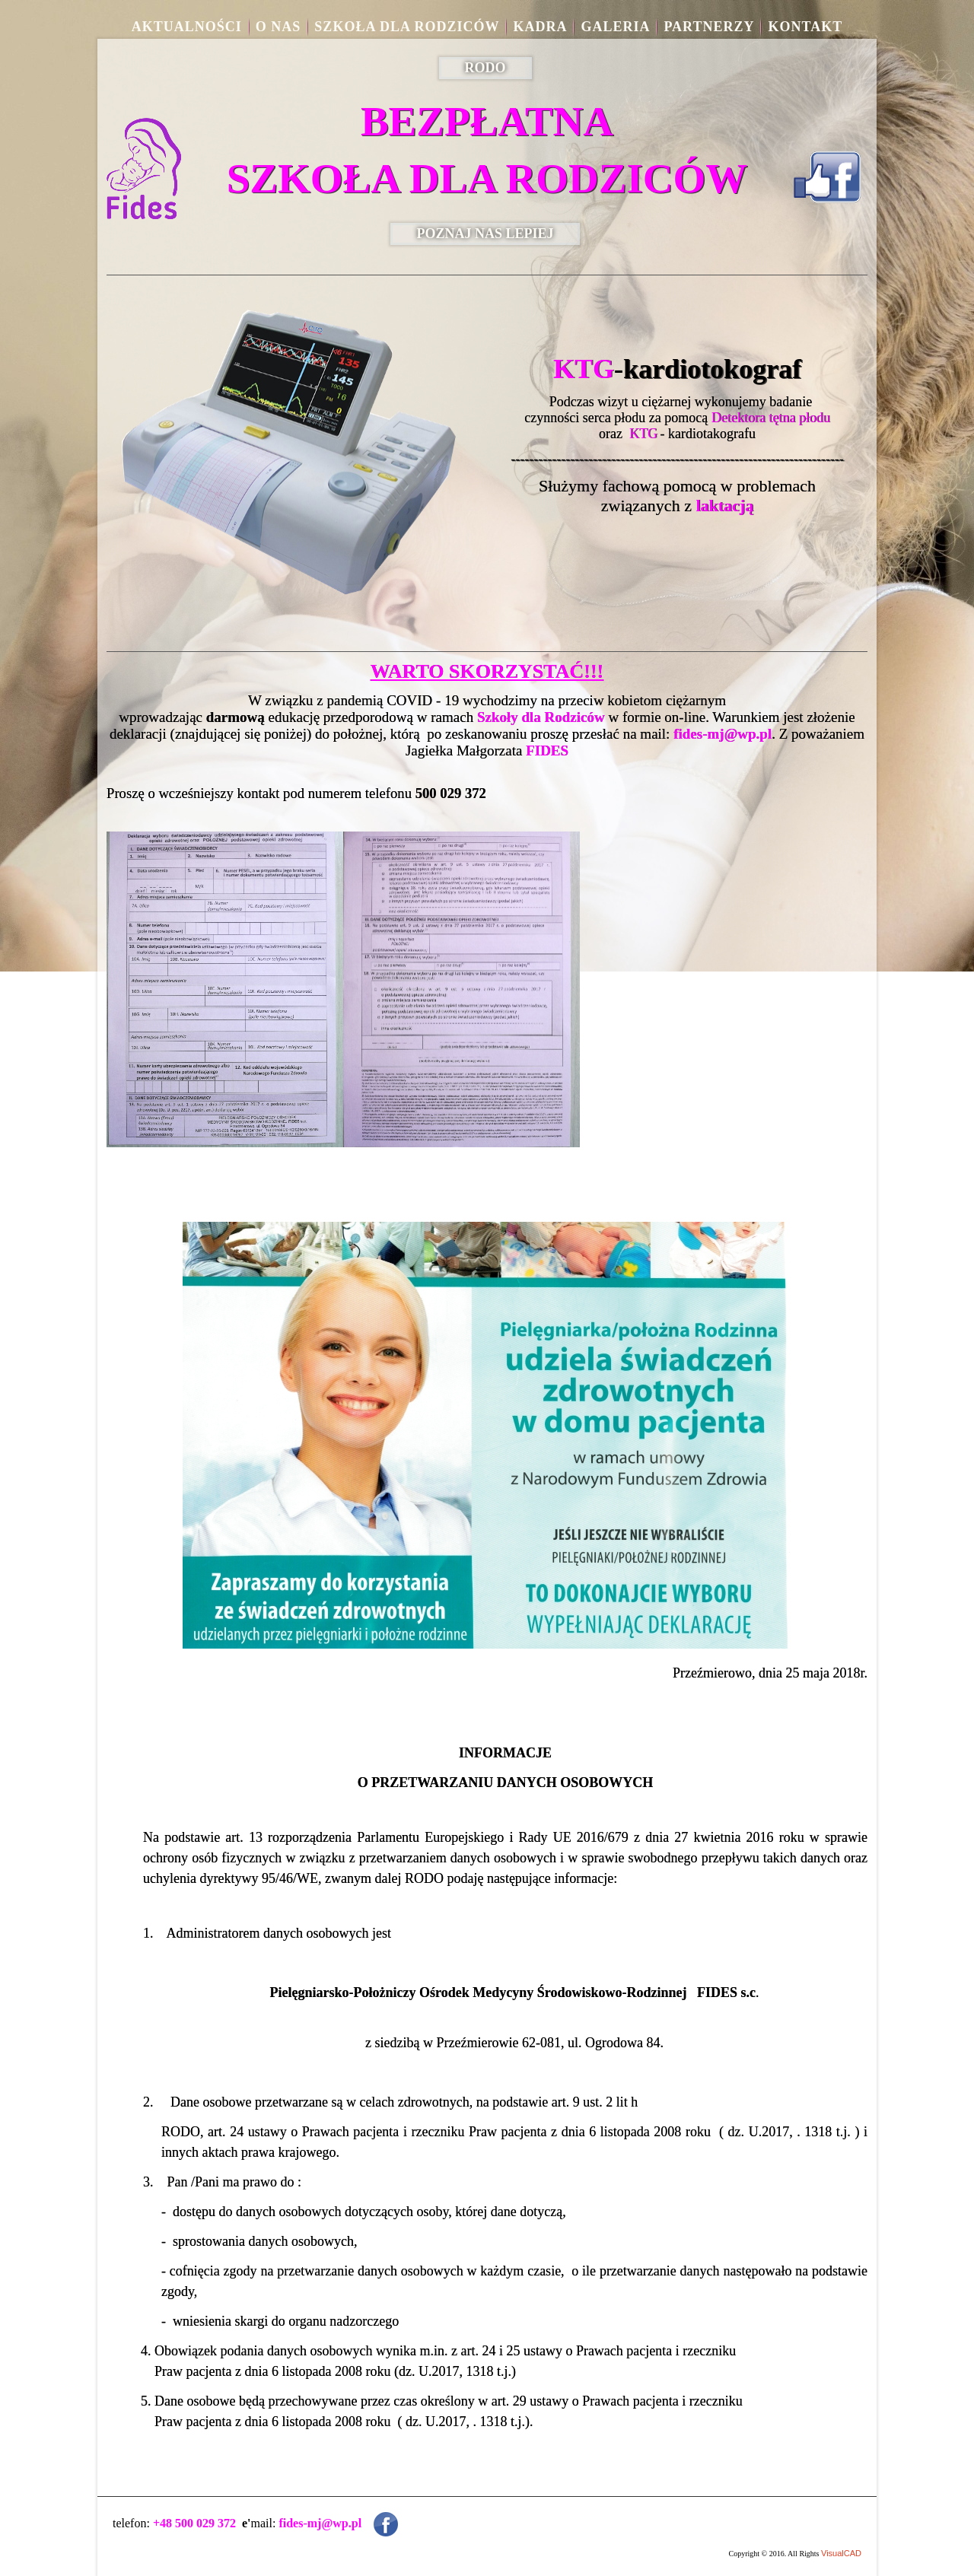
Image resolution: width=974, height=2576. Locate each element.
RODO (485, 67)
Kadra (540, 26)
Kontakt (805, 26)
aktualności (187, 26)
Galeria (615, 26)
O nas (278, 26)
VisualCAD (841, 2553)
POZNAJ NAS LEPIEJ (484, 233)
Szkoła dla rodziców (406, 26)
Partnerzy (709, 26)
